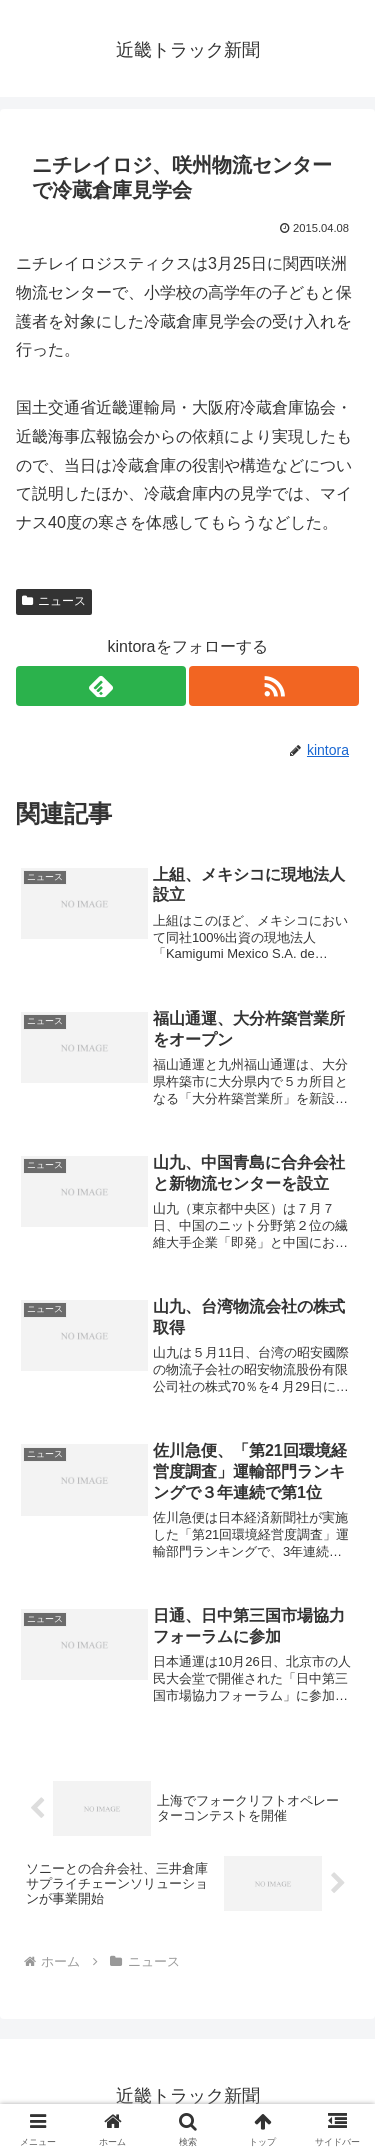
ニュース (54, 601)
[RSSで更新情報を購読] (274, 686)
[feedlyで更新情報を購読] (101, 686)
